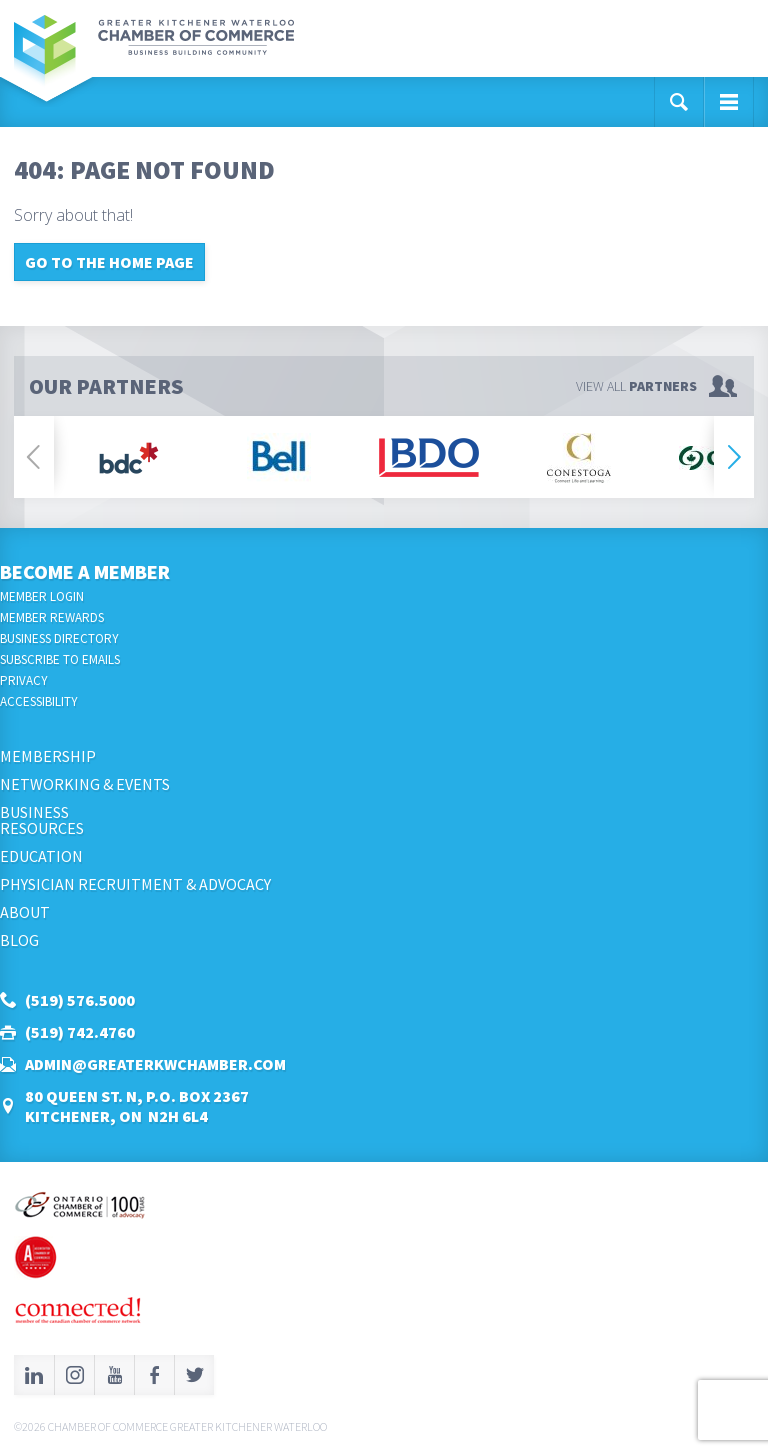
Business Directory (59, 638)
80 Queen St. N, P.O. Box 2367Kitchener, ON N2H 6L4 (137, 1106)
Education (41, 856)
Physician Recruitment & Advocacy (135, 884)
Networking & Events (85, 784)
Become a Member (85, 571)
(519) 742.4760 (80, 1032)
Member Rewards (52, 617)
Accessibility (39, 701)
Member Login (42, 596)
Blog (19, 940)
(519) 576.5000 (80, 1000)
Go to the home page (109, 262)
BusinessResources (42, 820)
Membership (48, 756)
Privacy (24, 680)
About (25, 912)
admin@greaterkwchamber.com (155, 1064)
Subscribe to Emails (60, 659)
